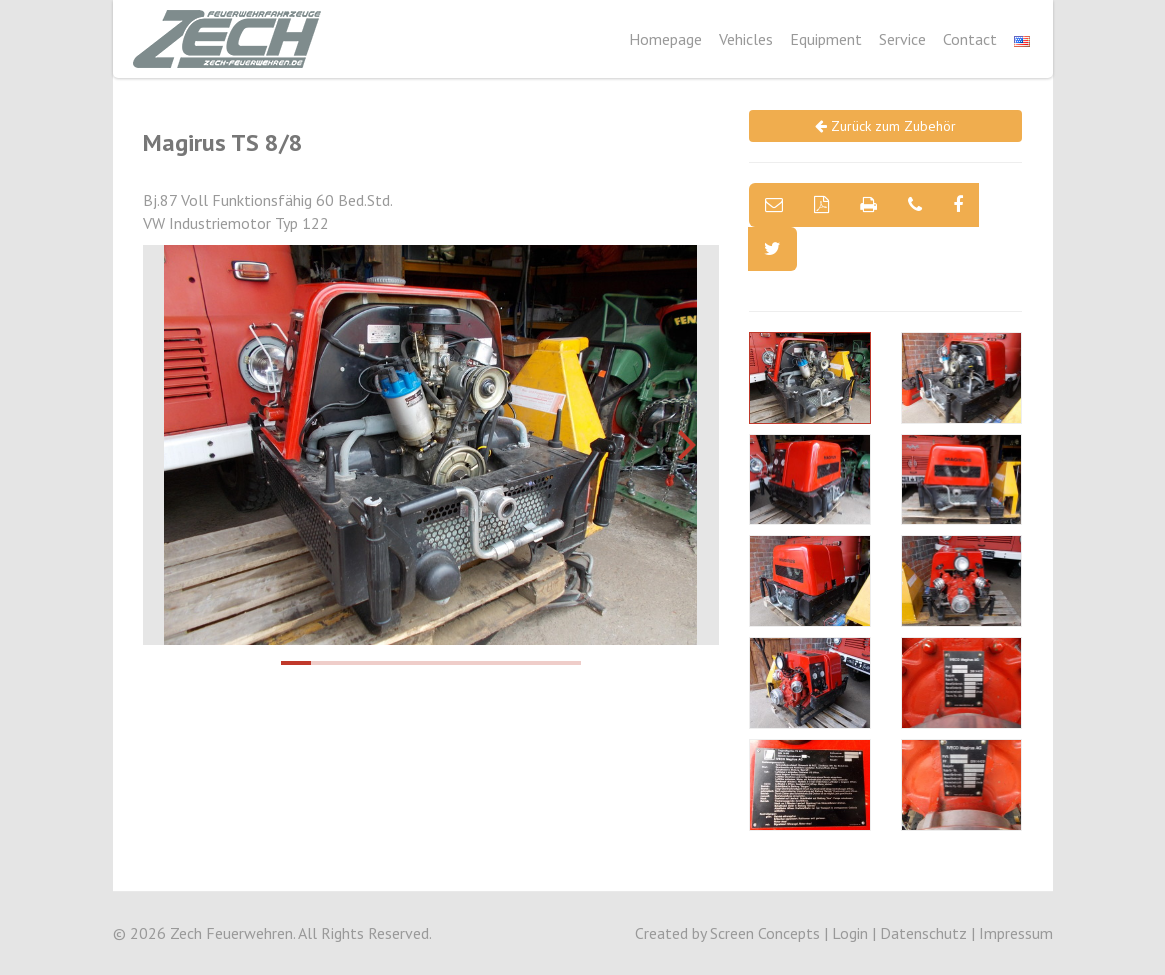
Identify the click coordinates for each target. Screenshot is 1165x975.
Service (902, 39)
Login (850, 933)
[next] (684, 445)
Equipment (826, 39)
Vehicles (746, 39)
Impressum (1016, 933)
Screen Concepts (765, 933)
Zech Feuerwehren (231, 933)
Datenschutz (923, 933)
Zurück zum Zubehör (885, 126)
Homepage (665, 39)
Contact (970, 39)
